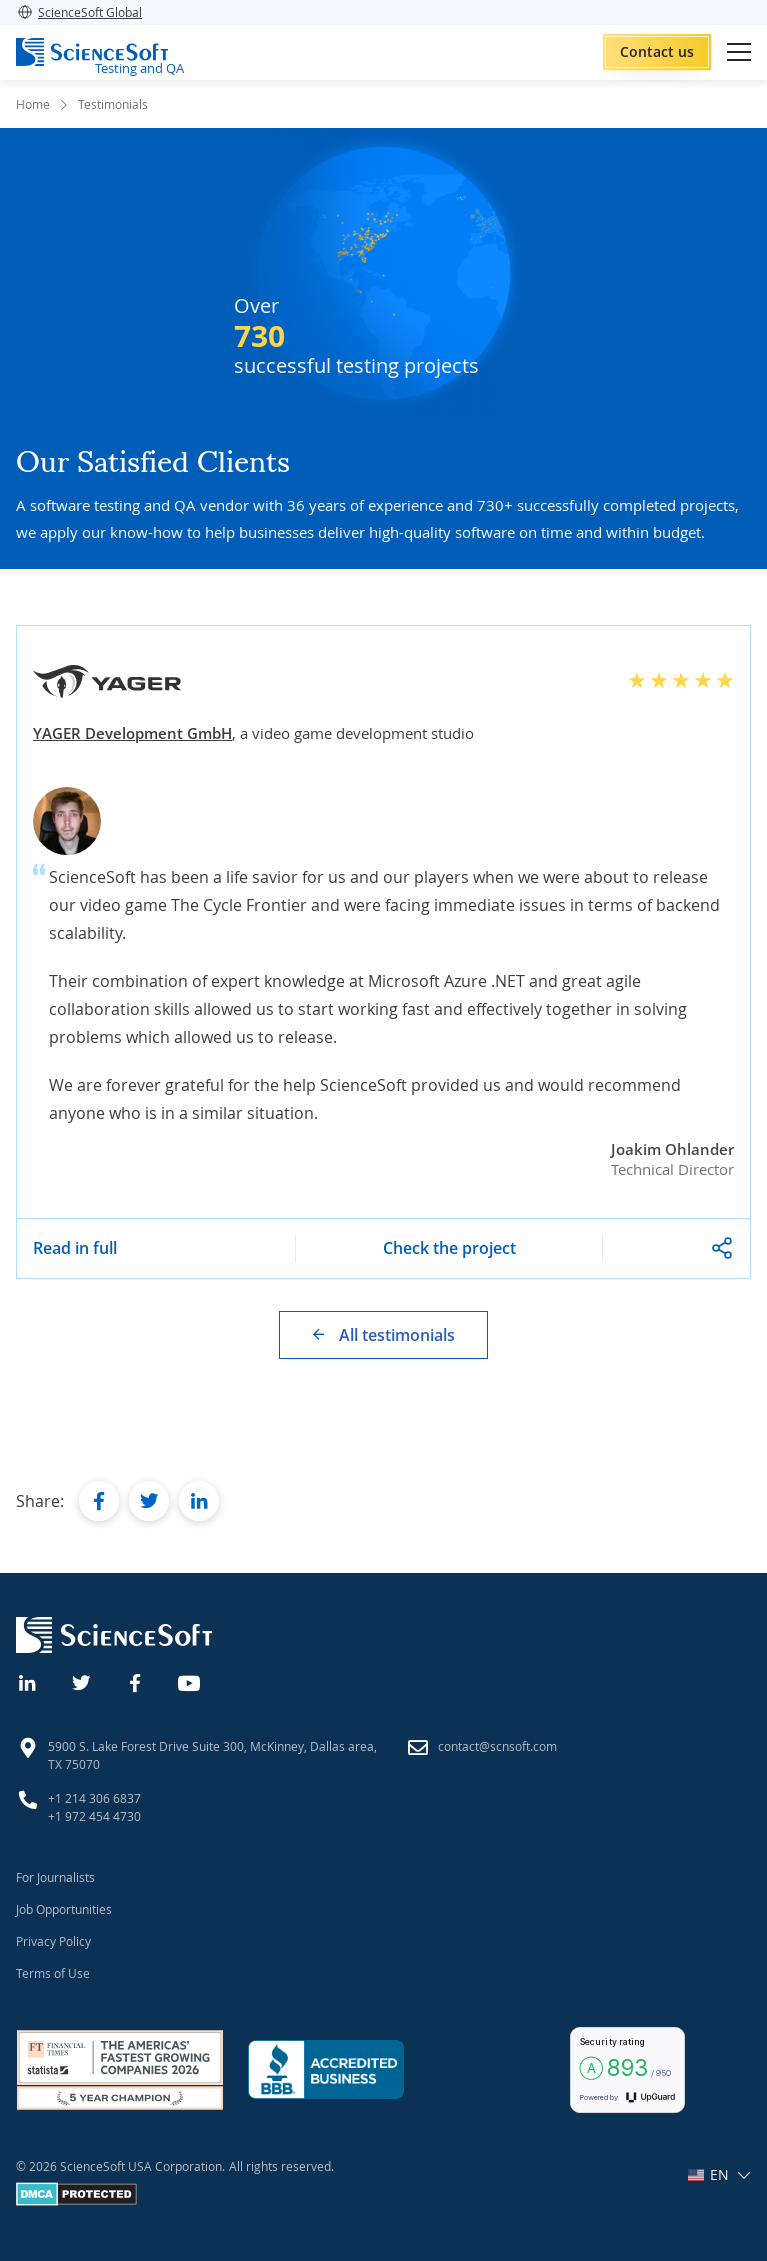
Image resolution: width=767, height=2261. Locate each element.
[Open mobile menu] (739, 52)
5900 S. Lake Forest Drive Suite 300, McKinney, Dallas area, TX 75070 (212, 1755)
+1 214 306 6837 (94, 1798)
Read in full (75, 1248)
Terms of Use (53, 1973)
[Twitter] (82, 1681)
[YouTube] (190, 1681)
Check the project (449, 1248)
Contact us (657, 51)
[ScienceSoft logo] (92, 52)
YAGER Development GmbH (132, 733)
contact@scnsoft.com (497, 1746)
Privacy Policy (53, 1941)
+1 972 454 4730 (94, 1816)
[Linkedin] (28, 1681)
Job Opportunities (64, 1909)
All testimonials (397, 1335)
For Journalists (55, 1877)
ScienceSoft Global (79, 12)
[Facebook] (136, 1681)
